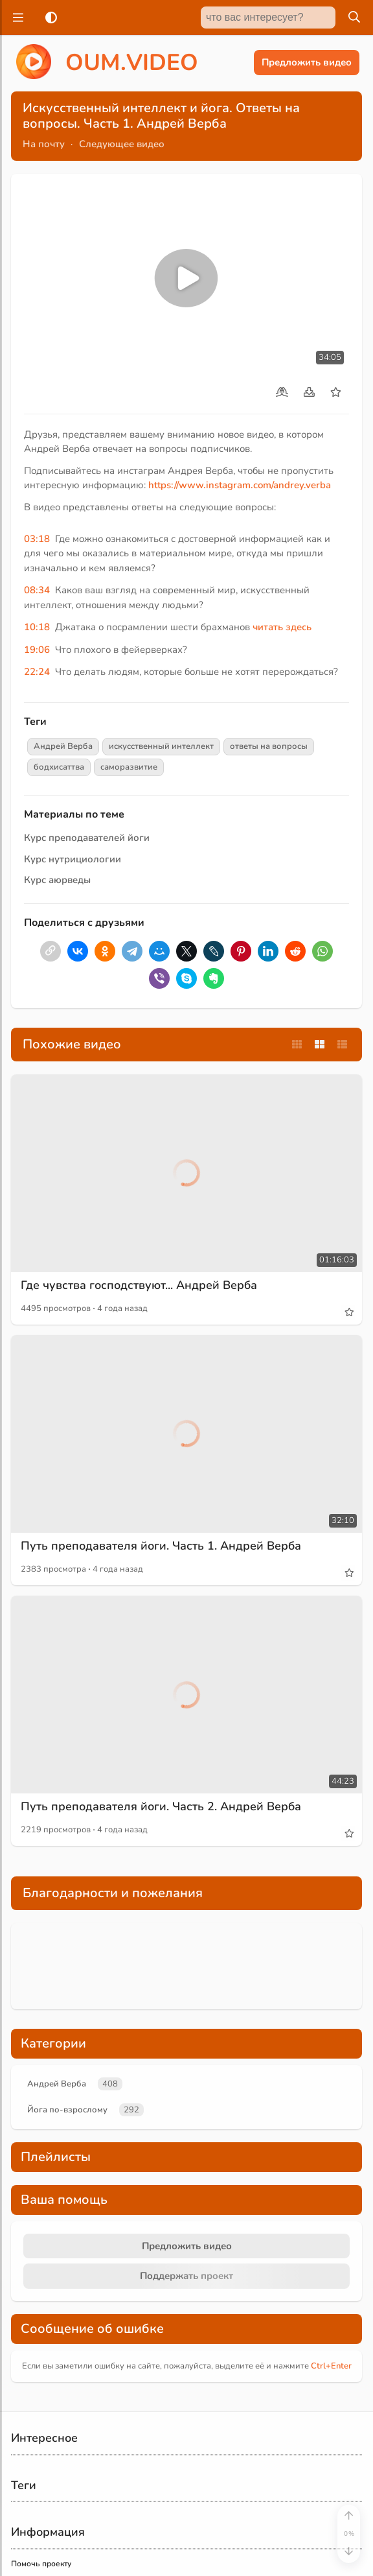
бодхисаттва (59, 767)
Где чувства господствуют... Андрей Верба (139, 1222)
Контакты (28, 2453)
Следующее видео (121, 143)
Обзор (225, 2558)
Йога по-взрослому (67, 1961)
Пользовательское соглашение (70, 2481)
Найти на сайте (39, 2433)
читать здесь (282, 626)
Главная (171, 2558)
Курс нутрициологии (72, 859)
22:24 (37, 671)
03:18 (37, 538)
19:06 (37, 649)
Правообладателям (47, 2500)
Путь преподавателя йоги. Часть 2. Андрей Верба (161, 1743)
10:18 (37, 626)
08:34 (37, 590)
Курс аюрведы (57, 879)
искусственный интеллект (161, 746)
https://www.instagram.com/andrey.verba (239, 485)
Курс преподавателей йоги (87, 837)
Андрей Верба (63, 746)
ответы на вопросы (269, 746)
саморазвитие (128, 767)
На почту (44, 143)
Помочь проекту (41, 2414)
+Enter (331, 2217)
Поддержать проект (186, 2126)
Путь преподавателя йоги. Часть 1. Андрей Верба (161, 1483)
